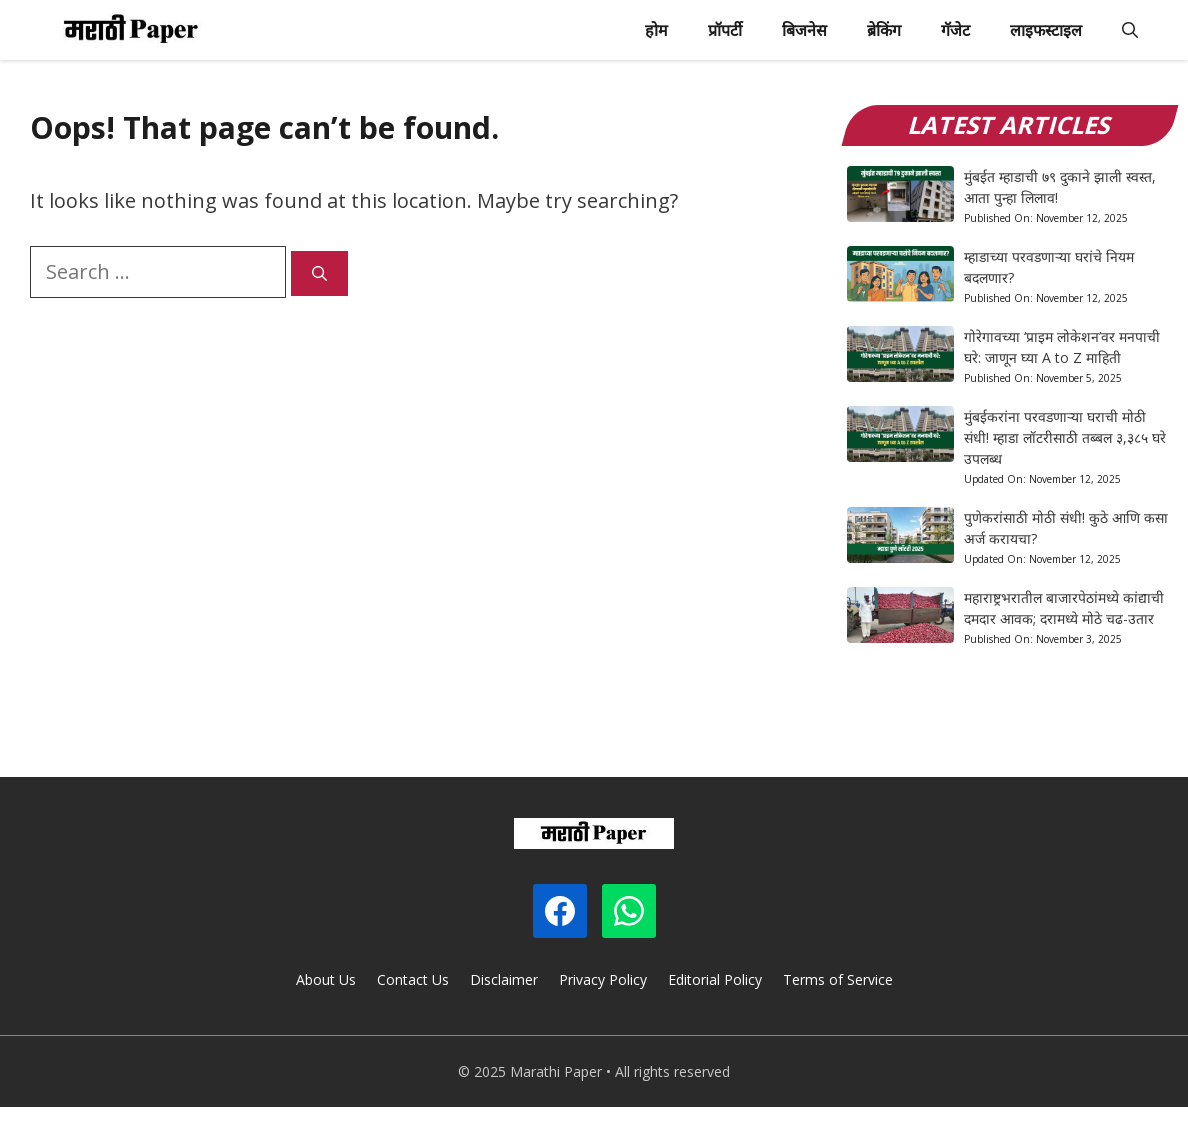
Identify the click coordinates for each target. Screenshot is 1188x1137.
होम (656, 30)
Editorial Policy (715, 979)
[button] (1130, 30)
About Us (326, 979)
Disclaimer (504, 979)
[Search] (319, 273)
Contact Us (413, 979)
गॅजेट (955, 30)
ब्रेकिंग (884, 30)
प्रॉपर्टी (725, 30)
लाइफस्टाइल (1046, 30)
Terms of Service (838, 979)
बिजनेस (804, 30)
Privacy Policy (603, 979)
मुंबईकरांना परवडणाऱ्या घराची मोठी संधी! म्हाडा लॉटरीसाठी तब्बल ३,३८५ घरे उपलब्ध (1065, 437)
